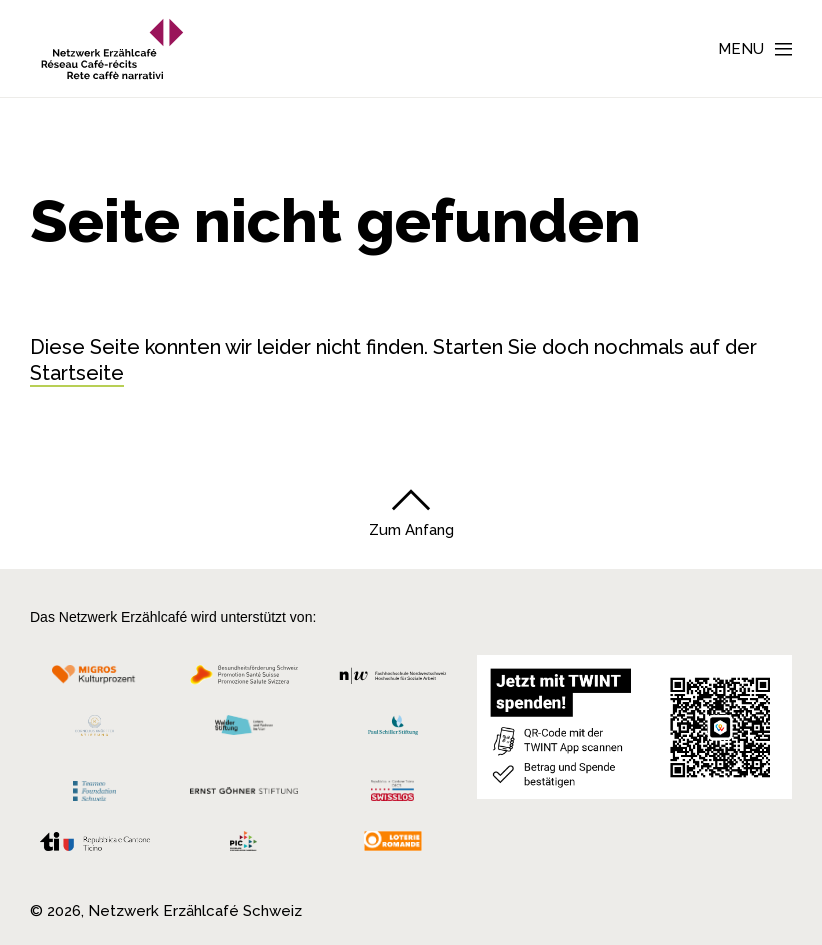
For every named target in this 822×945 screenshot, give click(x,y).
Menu (741, 49)
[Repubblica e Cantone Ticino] (95, 846)
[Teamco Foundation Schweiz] (95, 788)
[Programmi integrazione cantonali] (244, 846)
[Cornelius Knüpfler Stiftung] (95, 730)
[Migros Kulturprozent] (95, 680)
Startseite (77, 373)
